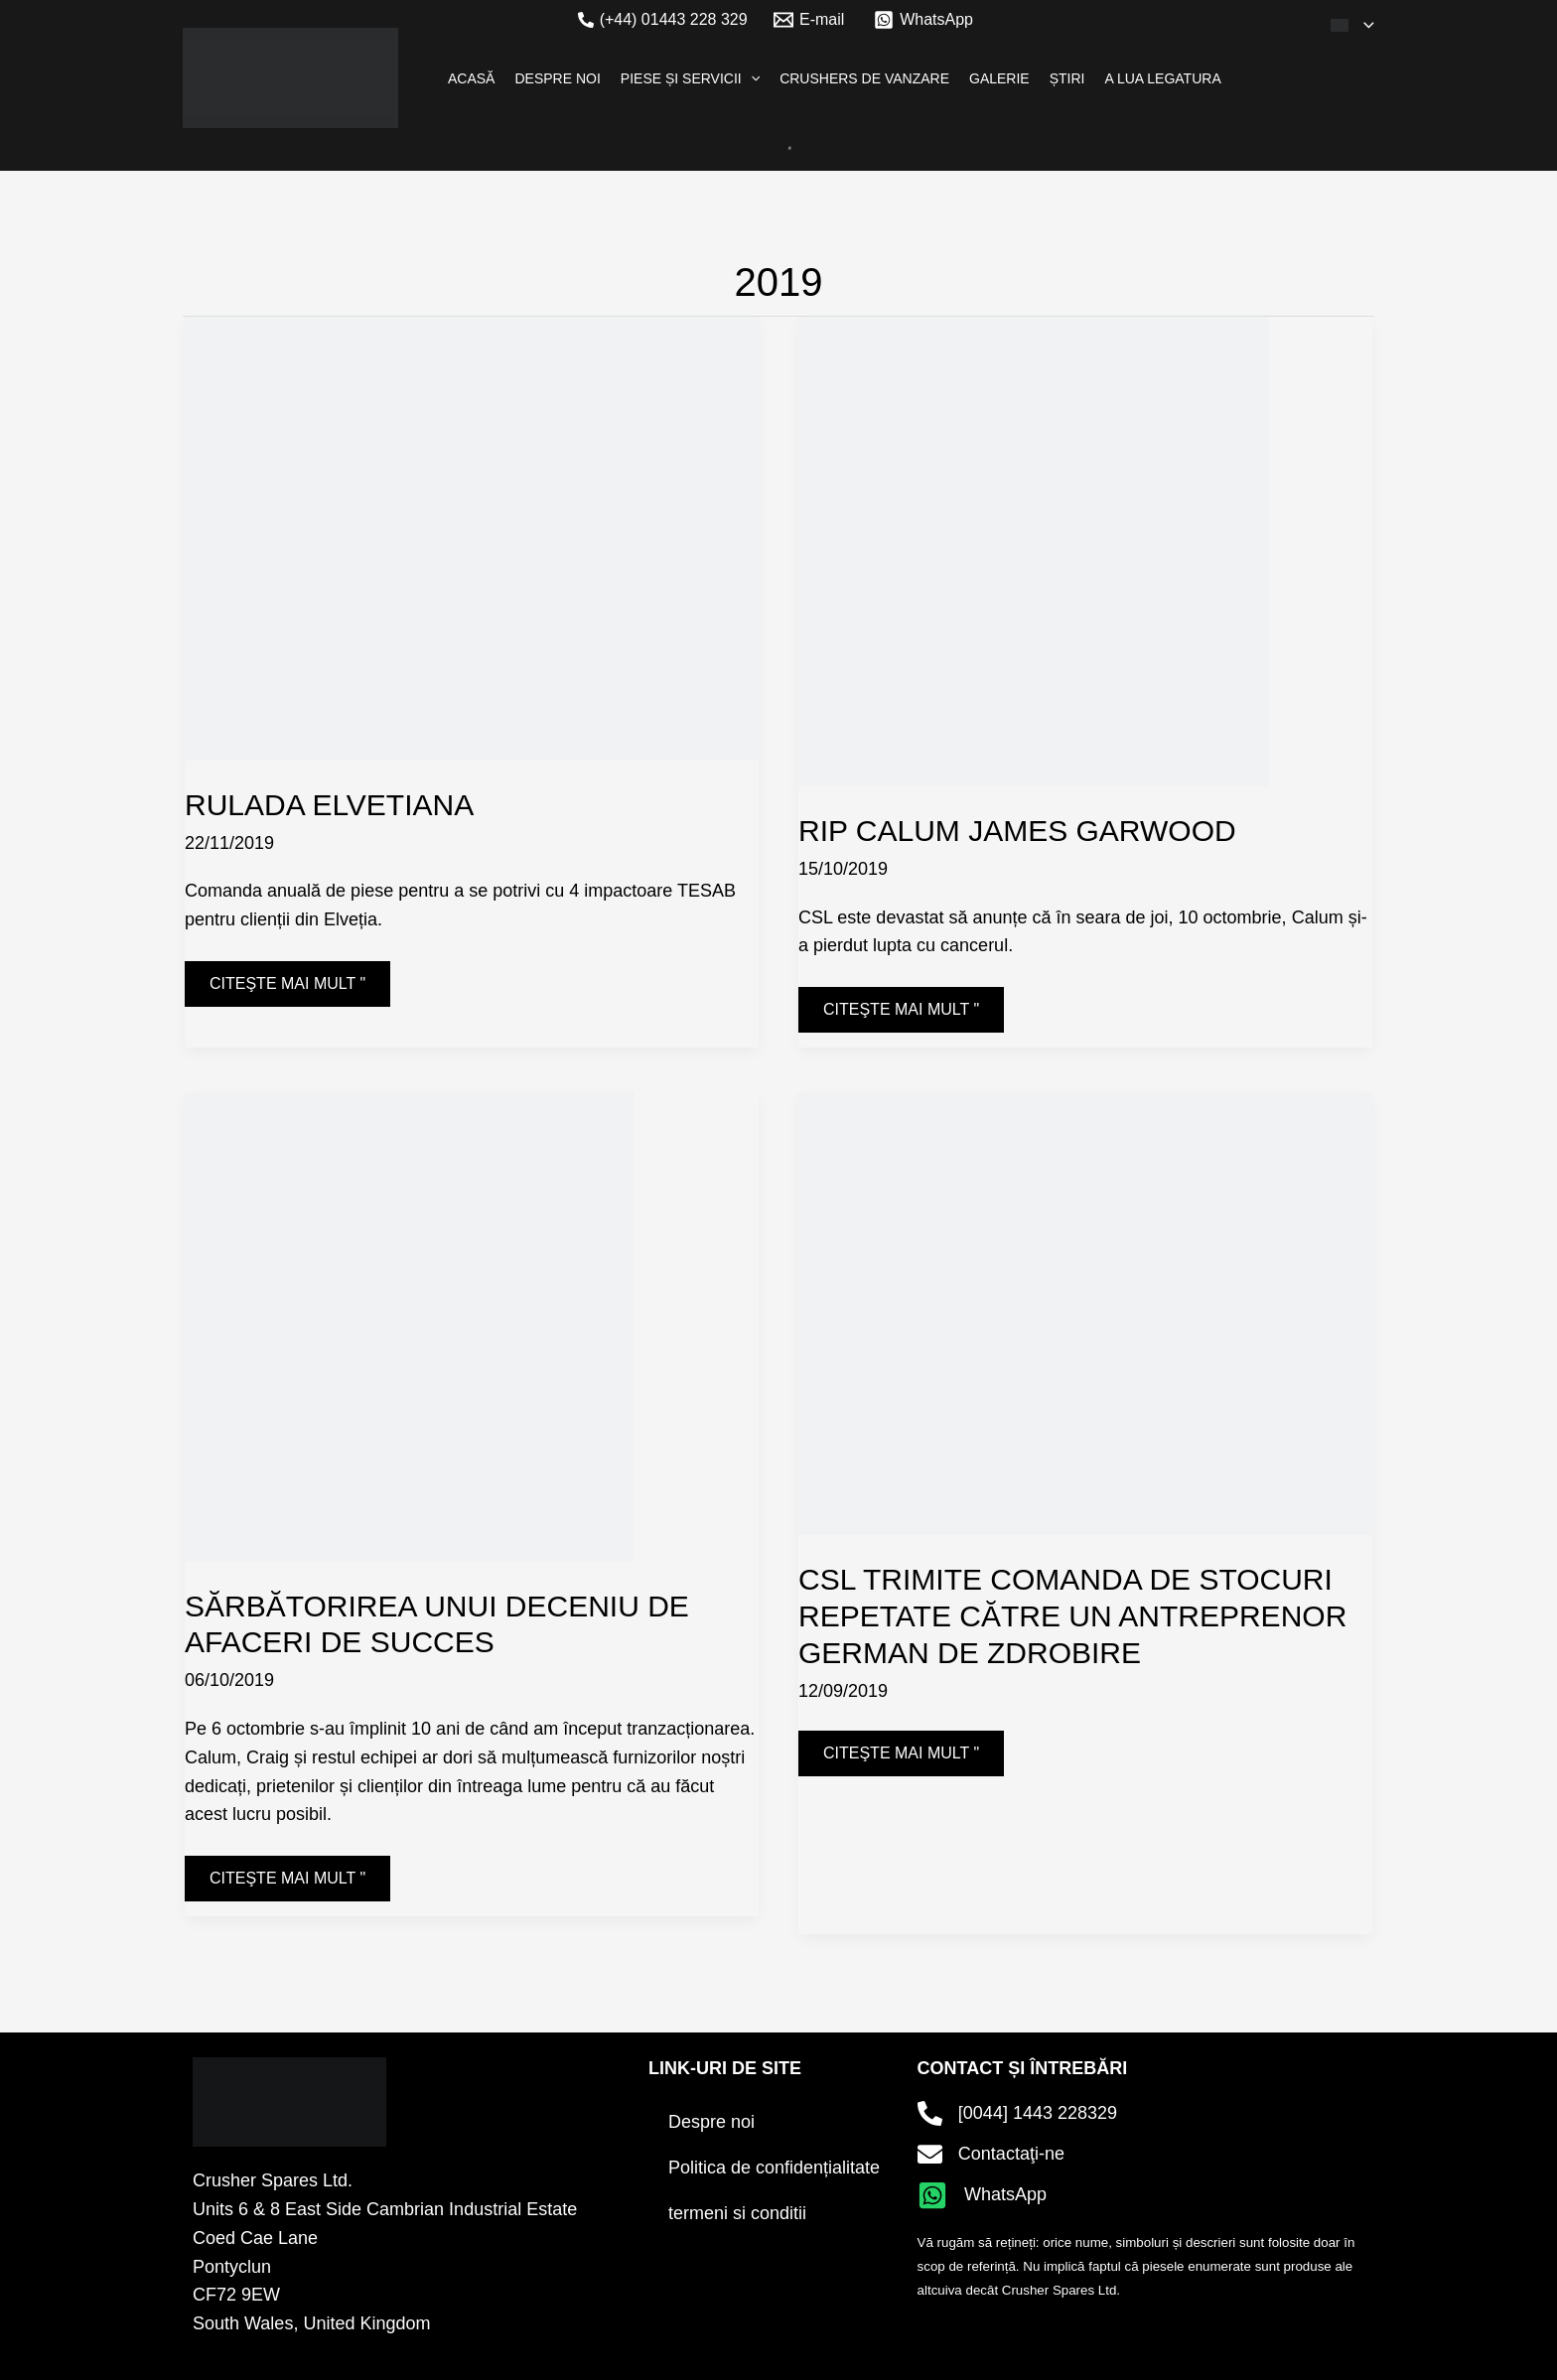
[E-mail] (809, 20)
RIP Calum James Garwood (1017, 830)
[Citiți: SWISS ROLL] (471, 524)
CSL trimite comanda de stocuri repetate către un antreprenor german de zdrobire (1072, 1616)
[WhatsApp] (924, 20)
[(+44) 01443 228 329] (663, 20)
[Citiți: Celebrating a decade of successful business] (396, 1312)
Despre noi (711, 2122)
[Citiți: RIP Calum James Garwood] (1020, 537)
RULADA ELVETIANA (329, 804)
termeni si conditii (737, 2213)
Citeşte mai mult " (287, 976)
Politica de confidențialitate (774, 2167)
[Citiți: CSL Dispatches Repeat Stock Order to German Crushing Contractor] (1085, 1299)
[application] (1363, 25)
